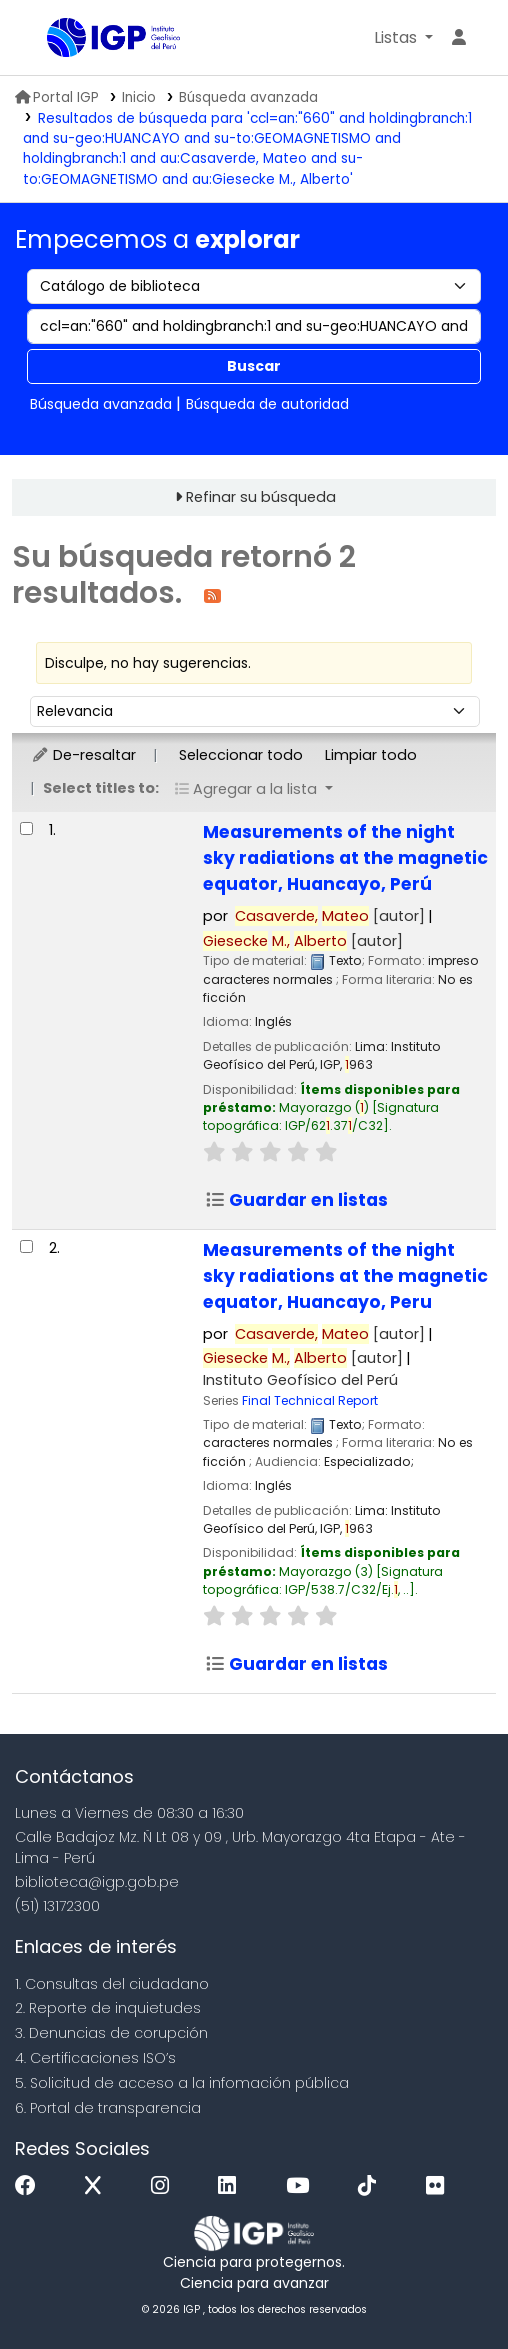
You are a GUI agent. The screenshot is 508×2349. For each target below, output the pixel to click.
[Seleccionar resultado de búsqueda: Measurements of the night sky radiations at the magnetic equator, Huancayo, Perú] (26, 828)
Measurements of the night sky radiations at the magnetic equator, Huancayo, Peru (345, 1276)
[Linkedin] (232, 2186)
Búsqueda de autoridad (267, 404)
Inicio (139, 97)
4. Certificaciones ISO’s (95, 2058)
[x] (98, 2186)
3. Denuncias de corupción (111, 2033)
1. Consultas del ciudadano (112, 1984)
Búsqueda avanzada (248, 97)
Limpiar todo (371, 755)
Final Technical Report (310, 1400)
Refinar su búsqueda (261, 497)
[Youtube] (302, 2186)
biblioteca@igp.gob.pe (97, 1882)
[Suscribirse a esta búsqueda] (212, 594)
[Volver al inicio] (448, 2287)
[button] (403, 38)
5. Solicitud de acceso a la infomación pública (182, 2083)
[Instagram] (165, 2186)
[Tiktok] (372, 2186)
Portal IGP (57, 97)
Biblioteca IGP (54, 39)
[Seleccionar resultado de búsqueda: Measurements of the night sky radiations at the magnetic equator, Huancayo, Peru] (26, 1246)
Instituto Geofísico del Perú (300, 1380)
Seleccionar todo (241, 755)
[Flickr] (440, 2186)
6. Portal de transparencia (108, 2108)
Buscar (254, 366)
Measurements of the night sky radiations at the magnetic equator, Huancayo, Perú (345, 858)
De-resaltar (83, 755)
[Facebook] (30, 2186)
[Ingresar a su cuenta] (459, 38)
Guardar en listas (296, 1200)
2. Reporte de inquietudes (108, 2008)
